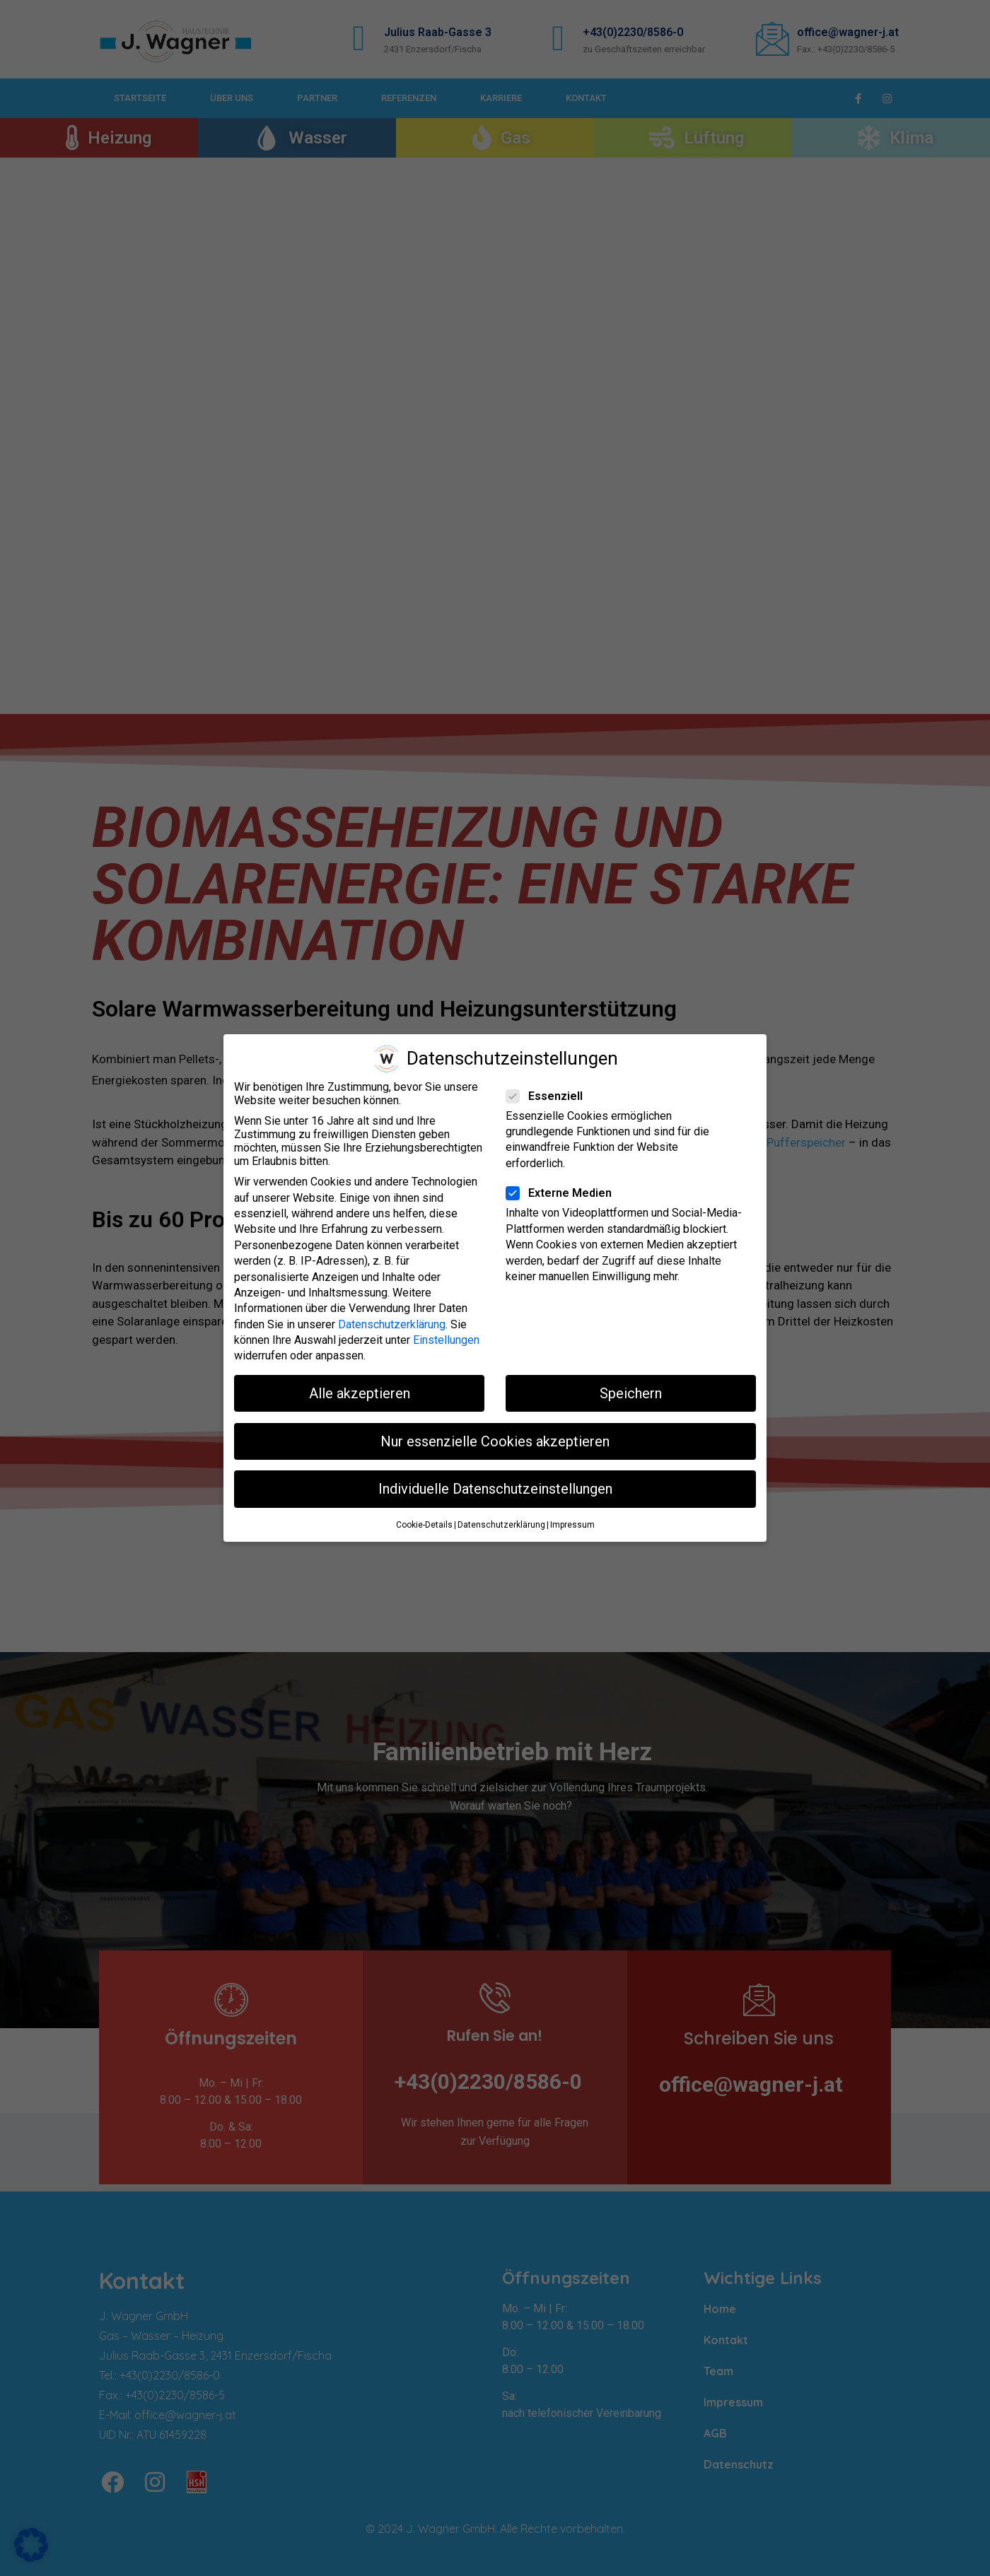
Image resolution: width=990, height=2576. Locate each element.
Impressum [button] (572, 1525)
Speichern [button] (631, 1393)
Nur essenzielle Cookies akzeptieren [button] (495, 1441)
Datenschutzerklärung (392, 1324)
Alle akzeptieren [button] (359, 1393)
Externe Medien (563, 1193)
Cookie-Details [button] (424, 1525)
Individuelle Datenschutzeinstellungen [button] (495, 1488)
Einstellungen (446, 1340)
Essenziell (549, 1095)
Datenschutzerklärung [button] (501, 1525)
